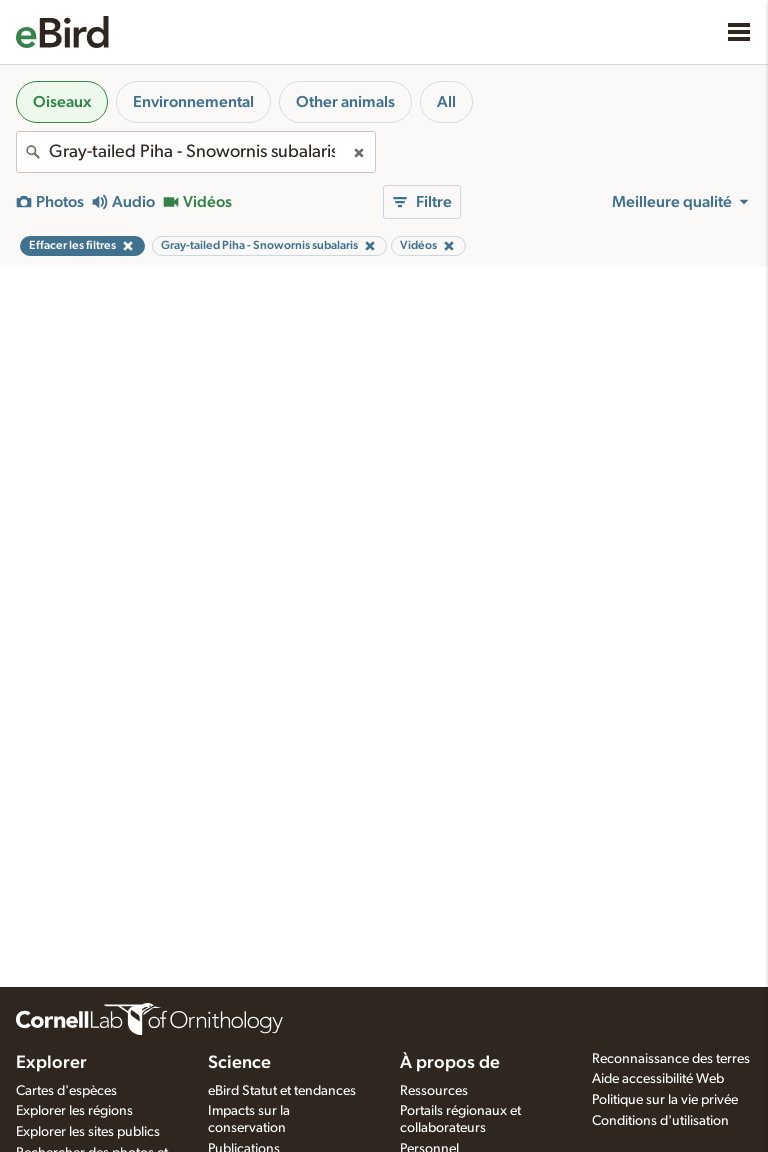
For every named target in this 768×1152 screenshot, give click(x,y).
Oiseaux (62, 102)
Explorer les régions (74, 1111)
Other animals (345, 102)
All (446, 102)
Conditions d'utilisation (660, 1121)
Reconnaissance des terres (671, 1059)
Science (239, 1063)
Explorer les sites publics (88, 1132)
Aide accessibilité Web (658, 1079)
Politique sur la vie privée (665, 1100)
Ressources (434, 1091)
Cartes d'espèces (66, 1091)
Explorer (51, 1063)
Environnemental (193, 102)
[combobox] (196, 152)
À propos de (450, 1063)
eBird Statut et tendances (282, 1091)
